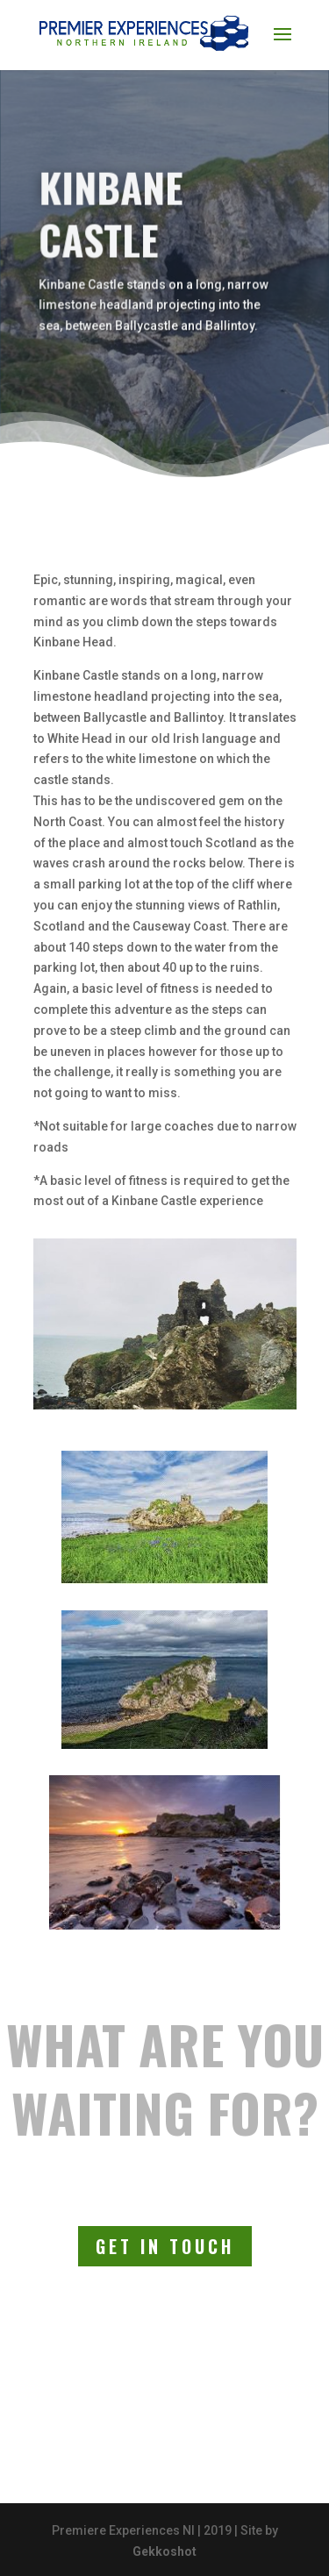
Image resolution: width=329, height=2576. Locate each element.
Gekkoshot (164, 2551)
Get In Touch (165, 2246)
